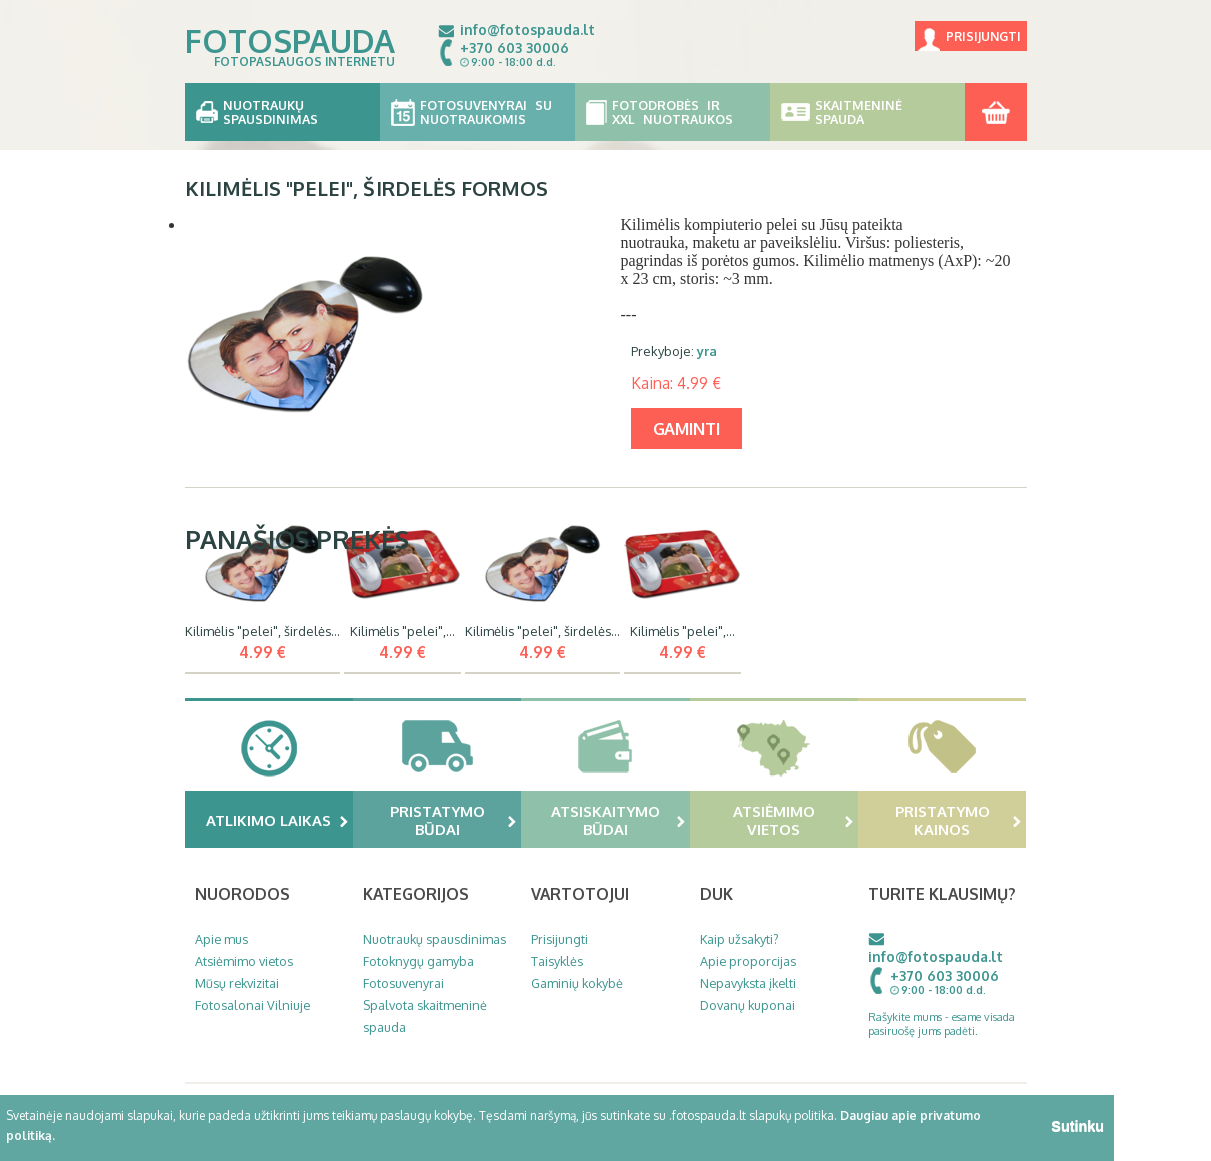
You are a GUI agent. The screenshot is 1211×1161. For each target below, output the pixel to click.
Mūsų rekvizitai (237, 983)
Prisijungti (983, 36)
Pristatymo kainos (958, 820)
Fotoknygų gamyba (418, 961)
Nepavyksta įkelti (748, 983)
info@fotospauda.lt (527, 29)
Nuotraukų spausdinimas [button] (282, 112)
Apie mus (221, 939)
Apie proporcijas (748, 961)
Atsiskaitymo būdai (618, 820)
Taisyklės (557, 961)
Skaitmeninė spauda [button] (867, 112)
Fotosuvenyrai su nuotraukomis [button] (477, 112)
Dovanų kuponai (747, 1005)
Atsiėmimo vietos (793, 820)
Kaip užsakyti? (739, 939)
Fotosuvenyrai (403, 983)
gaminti (687, 428)
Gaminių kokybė (577, 983)
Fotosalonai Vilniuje (252, 1005)
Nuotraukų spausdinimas (434, 939)
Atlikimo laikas (277, 820)
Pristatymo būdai (453, 820)
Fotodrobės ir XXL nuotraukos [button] (672, 112)
